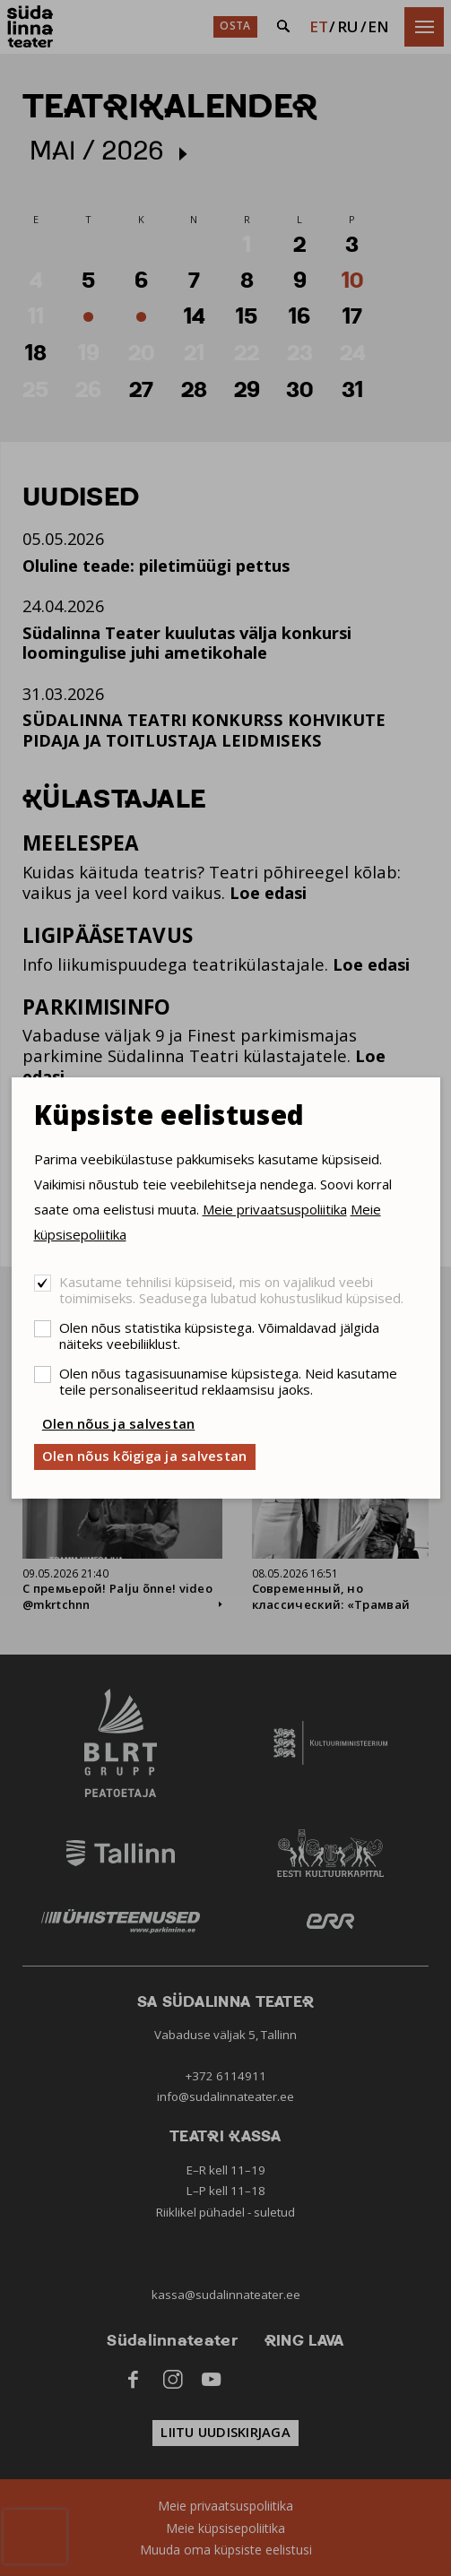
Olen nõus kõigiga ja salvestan (144, 1456)
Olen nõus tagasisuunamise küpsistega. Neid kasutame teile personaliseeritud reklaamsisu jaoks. (228, 1381)
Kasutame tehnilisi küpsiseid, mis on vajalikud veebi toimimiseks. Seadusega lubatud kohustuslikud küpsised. (231, 1290)
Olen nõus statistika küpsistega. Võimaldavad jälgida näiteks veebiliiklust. (219, 1335)
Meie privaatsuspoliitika (275, 1209)
